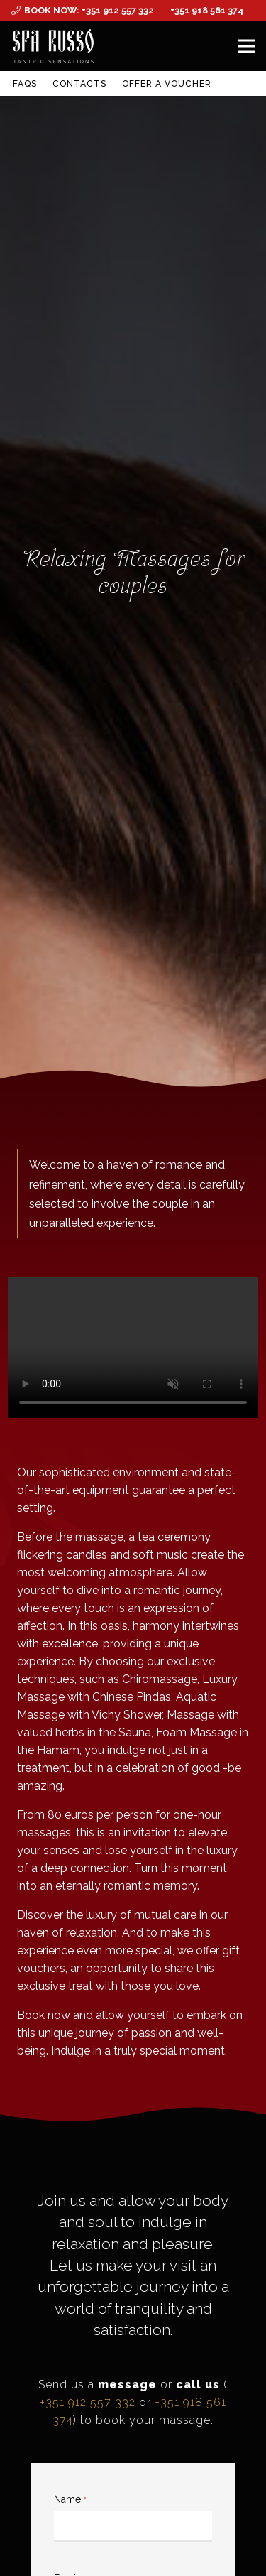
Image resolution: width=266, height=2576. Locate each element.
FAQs (25, 84)
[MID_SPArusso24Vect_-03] (53, 46)
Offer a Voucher (166, 84)
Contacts (79, 84)
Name (70, 2499)
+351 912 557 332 (87, 2402)
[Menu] (246, 46)
